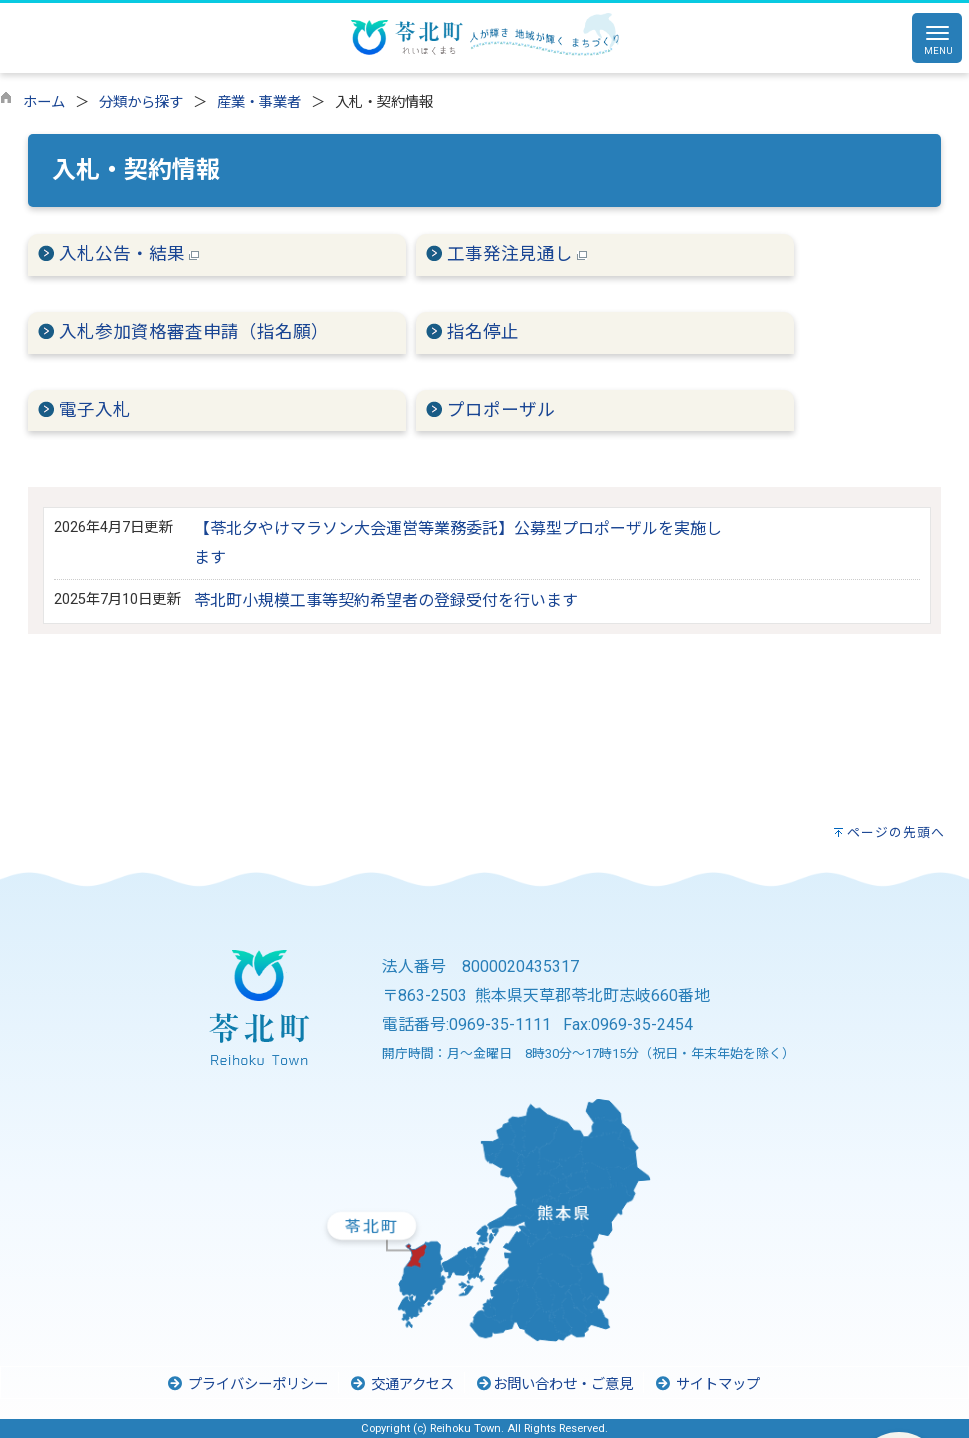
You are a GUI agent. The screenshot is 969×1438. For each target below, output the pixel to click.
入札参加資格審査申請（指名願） (194, 332)
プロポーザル (501, 410)
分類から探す (141, 102)
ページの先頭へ (896, 832)
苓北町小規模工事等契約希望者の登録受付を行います (386, 600)
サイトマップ (707, 1384)
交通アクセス (401, 1384)
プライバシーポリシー (247, 1384)
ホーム (44, 102)
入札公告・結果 (129, 254)
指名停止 (483, 332)
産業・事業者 (259, 102)
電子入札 (95, 410)
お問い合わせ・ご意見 (554, 1384)
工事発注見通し (517, 254)
